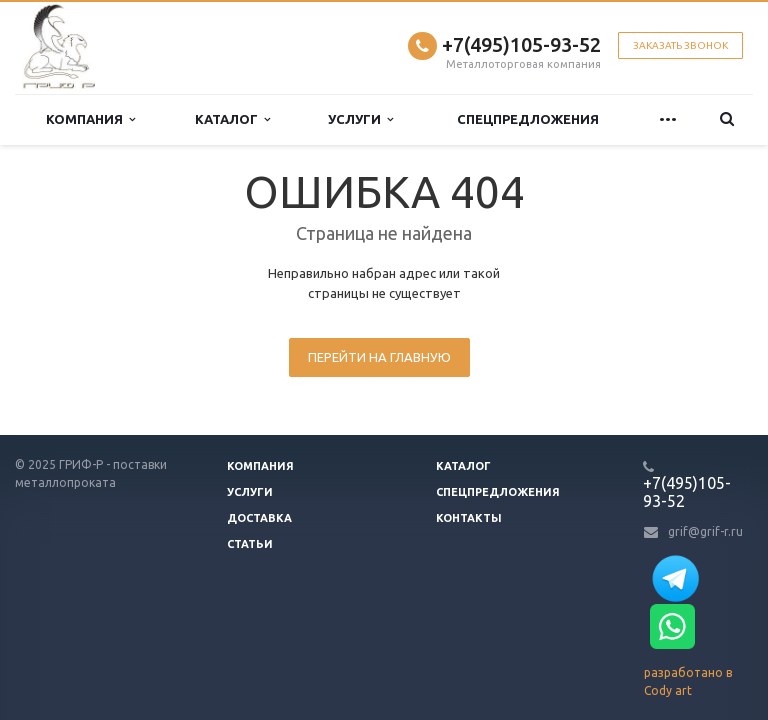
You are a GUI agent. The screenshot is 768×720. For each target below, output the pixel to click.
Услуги (360, 119)
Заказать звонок (680, 45)
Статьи (250, 544)
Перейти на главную (379, 357)
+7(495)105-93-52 (521, 44)
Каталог (232, 119)
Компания (90, 119)
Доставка (259, 518)
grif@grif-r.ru (705, 531)
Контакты (469, 518)
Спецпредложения (528, 119)
